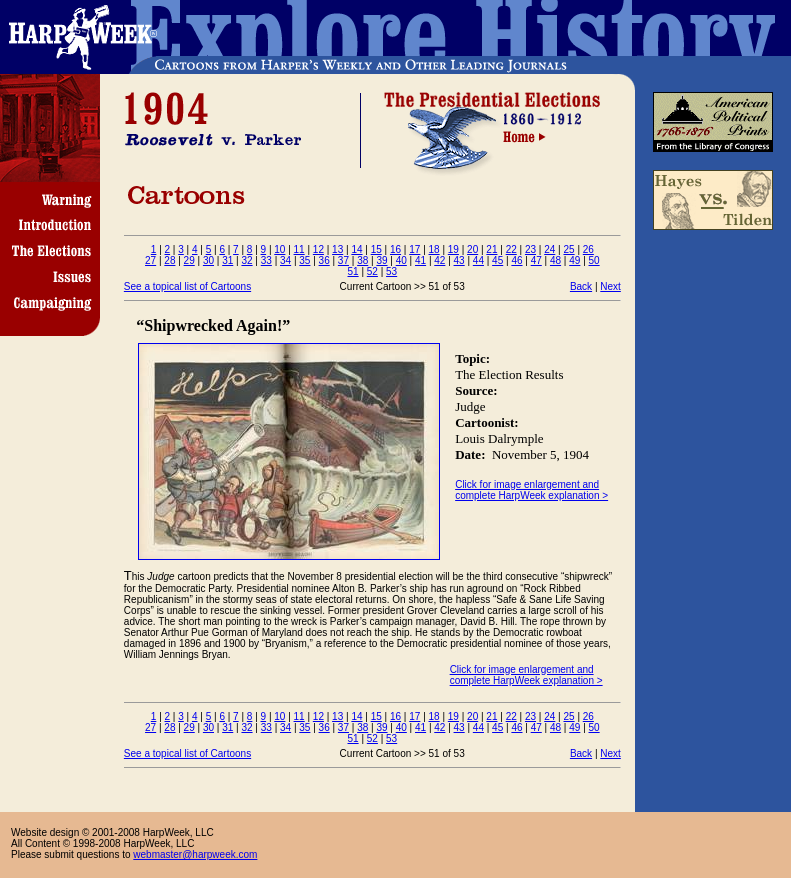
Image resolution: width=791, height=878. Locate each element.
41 (420, 260)
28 (169, 260)
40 (401, 260)
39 (381, 260)
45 (497, 260)
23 (530, 249)
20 (472, 249)
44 (478, 260)
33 (266, 260)
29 (189, 260)
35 (304, 260)
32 (246, 260)
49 (574, 260)
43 (459, 260)
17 (414, 249)
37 (343, 260)
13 (337, 249)
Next (610, 286)
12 (318, 249)
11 (299, 249)
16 (395, 249)
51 (353, 271)
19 (453, 249)
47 (536, 260)
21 (491, 249)
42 (439, 260)
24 (549, 249)
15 (376, 249)
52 (372, 271)
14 (356, 249)
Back (581, 286)
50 (594, 260)
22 (511, 249)
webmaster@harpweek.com (195, 854)
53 (391, 271)
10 (279, 249)
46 (516, 260)
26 (588, 249)
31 (227, 260)
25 (568, 249)
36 (324, 260)
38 (362, 260)
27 (150, 260)
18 (434, 249)
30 (208, 260)
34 (285, 260)
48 (555, 260)
